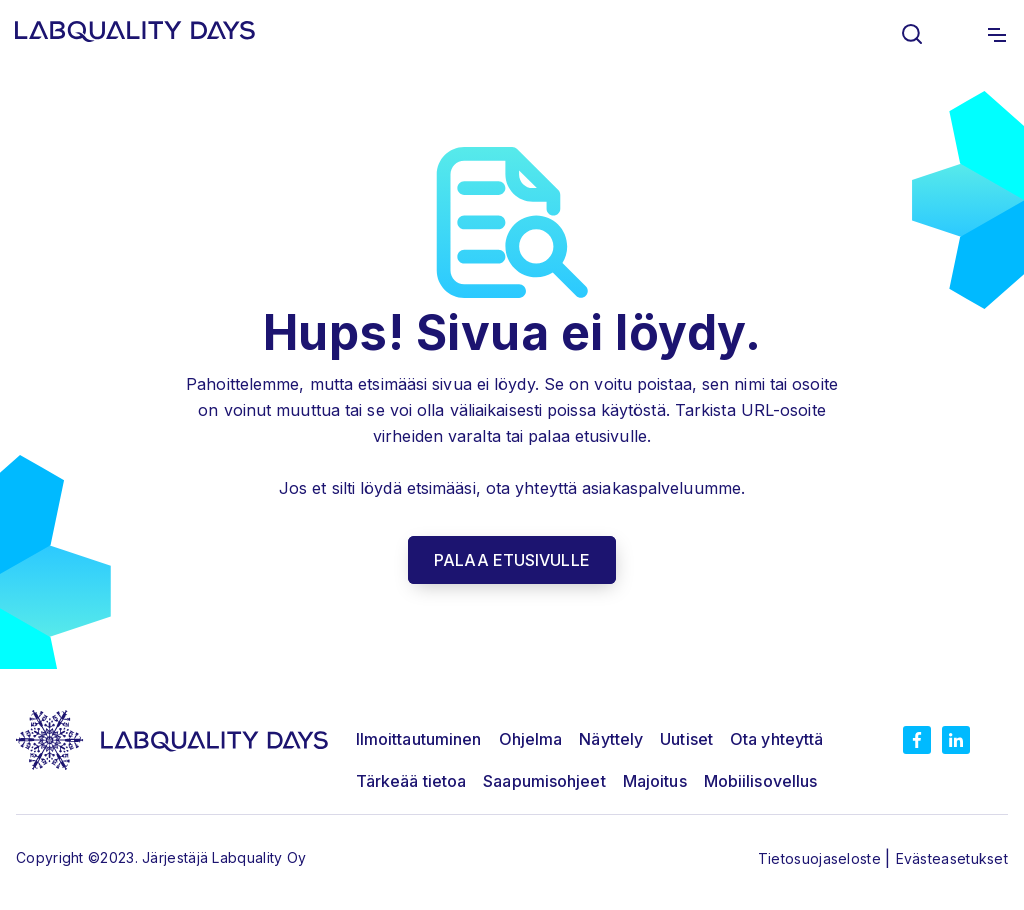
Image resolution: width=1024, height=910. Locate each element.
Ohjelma (531, 739)
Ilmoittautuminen (419, 739)
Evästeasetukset (952, 858)
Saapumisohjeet (544, 781)
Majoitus (655, 781)
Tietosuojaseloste (821, 858)
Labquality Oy (259, 857)
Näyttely (611, 739)
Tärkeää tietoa (411, 781)
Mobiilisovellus (761, 781)
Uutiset (686, 739)
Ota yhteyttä (776, 739)
